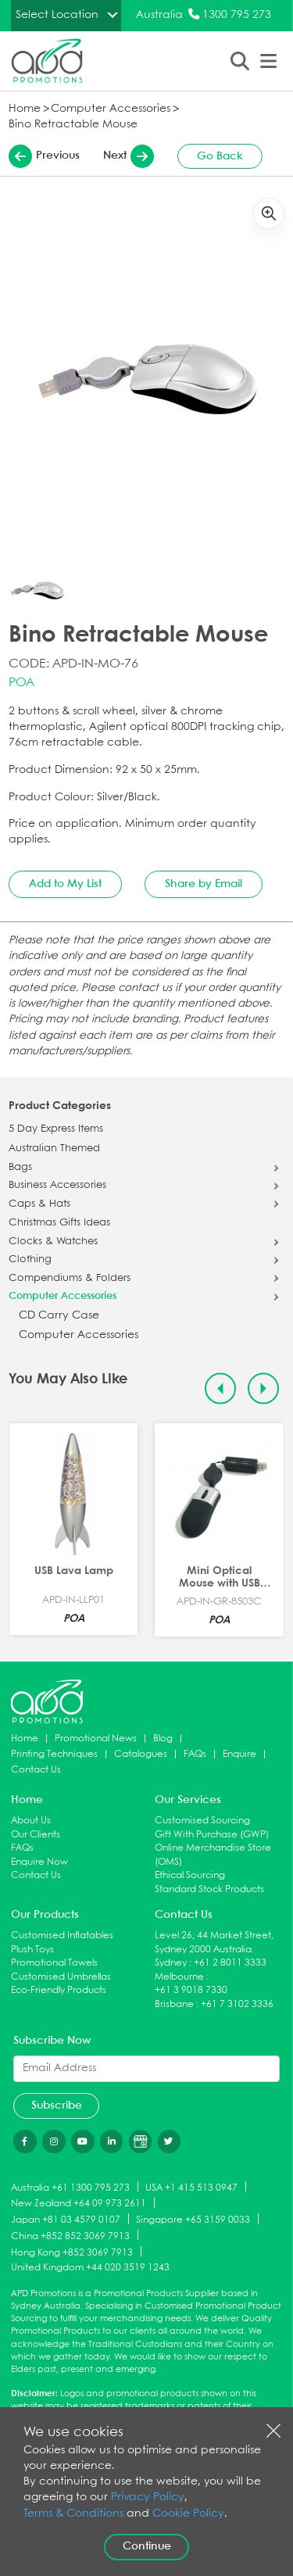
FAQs (195, 1754)
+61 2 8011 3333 (230, 1963)
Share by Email (203, 883)
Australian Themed (54, 1149)
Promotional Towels (54, 1963)
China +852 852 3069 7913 (70, 2235)
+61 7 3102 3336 (237, 2004)
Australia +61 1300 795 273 (70, 2187)
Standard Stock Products (209, 1889)
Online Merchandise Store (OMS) (213, 1855)
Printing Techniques (54, 1754)
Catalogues (140, 1754)
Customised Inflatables (62, 1935)
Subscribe (56, 2105)
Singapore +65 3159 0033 (193, 2220)
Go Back (220, 156)
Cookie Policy (188, 2514)
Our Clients (35, 1834)
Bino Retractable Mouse (73, 125)
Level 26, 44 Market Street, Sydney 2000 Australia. (214, 1942)
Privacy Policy (147, 2497)
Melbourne (179, 1977)
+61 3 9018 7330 (191, 1990)
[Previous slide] (221, 1388)
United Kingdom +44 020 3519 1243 (90, 2267)
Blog (163, 1738)
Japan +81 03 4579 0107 (65, 2220)
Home (25, 109)
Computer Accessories (110, 109)
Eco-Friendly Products (58, 1990)
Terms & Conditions (73, 2514)
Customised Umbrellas (61, 1977)
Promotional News (96, 1738)
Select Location (57, 14)
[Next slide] (264, 1388)
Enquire (239, 1754)
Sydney (171, 1963)
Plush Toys (32, 1949)
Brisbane (174, 2004)
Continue (147, 2546)
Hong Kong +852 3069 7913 (72, 2252)
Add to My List (65, 883)
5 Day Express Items (56, 1129)
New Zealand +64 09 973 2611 (78, 2203)
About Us (31, 1820)
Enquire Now (39, 1862)
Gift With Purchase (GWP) (212, 1834)
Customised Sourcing (202, 1820)
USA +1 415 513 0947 (191, 2187)
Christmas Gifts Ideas (59, 1223)
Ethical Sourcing (190, 1875)
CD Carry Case (59, 1316)
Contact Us (36, 1770)
